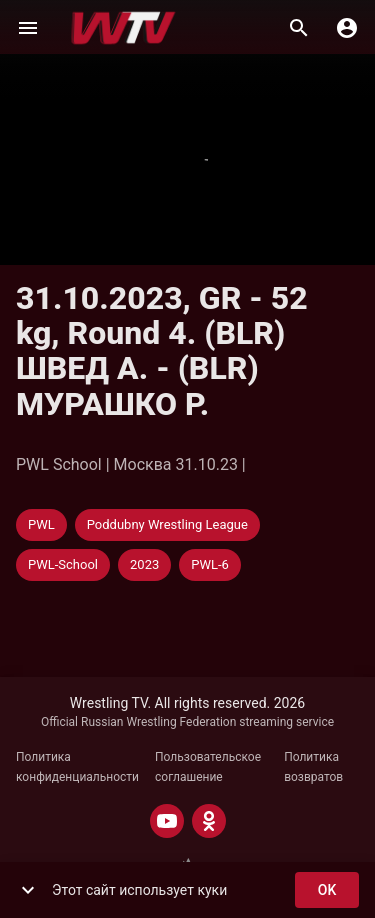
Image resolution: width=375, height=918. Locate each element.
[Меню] (28, 28)
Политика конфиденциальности (77, 767)
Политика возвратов (313, 767)
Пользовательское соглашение (208, 767)
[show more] (28, 890)
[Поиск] (299, 28)
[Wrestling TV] (123, 28)
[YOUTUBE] (167, 821)
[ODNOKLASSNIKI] (209, 821)
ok (327, 890)
